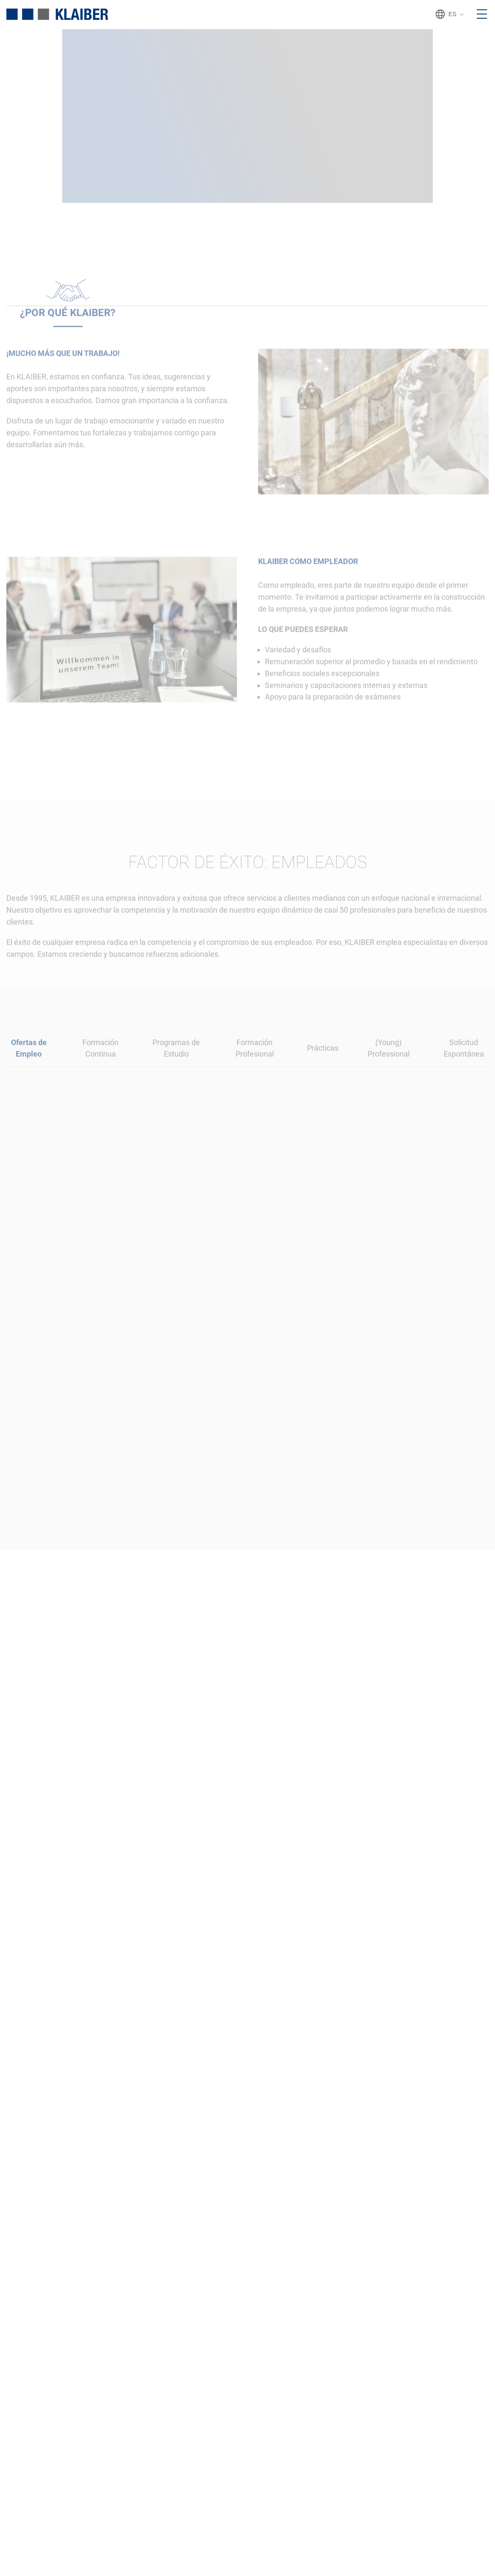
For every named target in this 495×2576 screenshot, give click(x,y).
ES (450, 14)
